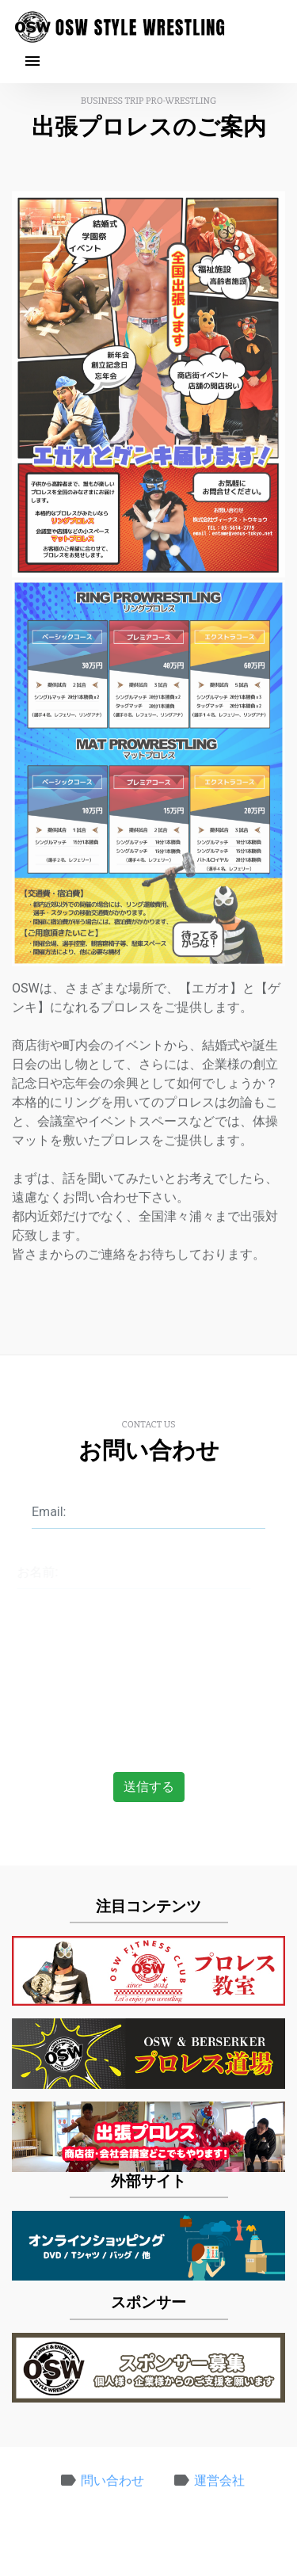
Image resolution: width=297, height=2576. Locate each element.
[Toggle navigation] (34, 62)
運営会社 (219, 2484)
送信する (149, 1786)
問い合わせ (112, 2484)
